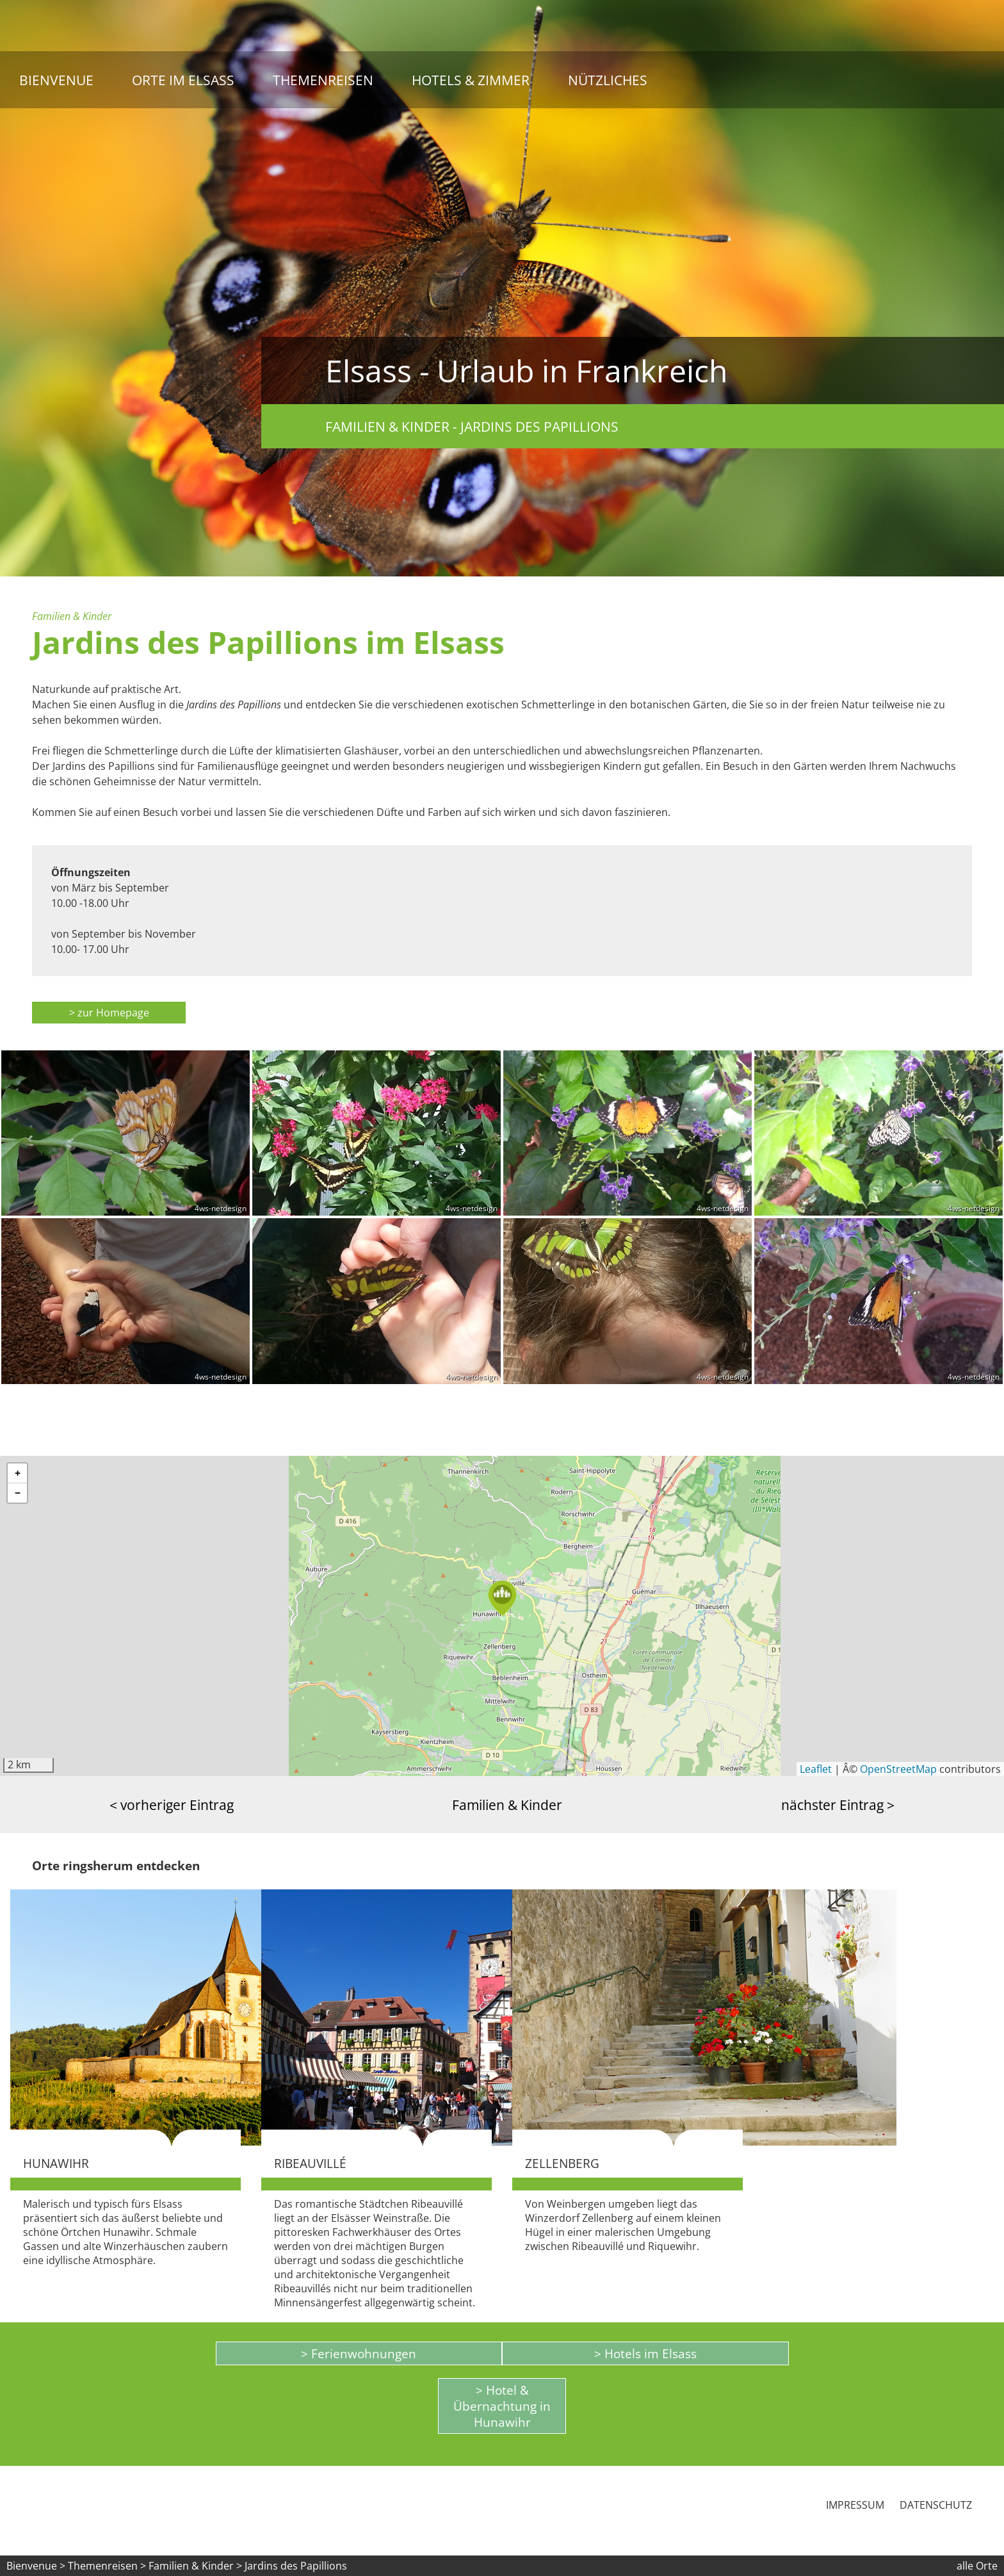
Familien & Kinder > (197, 2566)
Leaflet (816, 1769)
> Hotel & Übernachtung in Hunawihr (502, 2406)
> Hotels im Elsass (645, 2353)
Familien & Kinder (507, 1804)
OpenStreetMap (898, 1769)
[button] (502, 1598)
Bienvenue (56, 79)
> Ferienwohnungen (358, 2353)
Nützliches (607, 79)
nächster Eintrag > (838, 1804)
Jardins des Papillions (296, 2566)
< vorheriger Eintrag (171, 1804)
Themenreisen (323, 79)
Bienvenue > (35, 2566)
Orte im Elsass (183, 79)
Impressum (855, 2505)
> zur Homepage (109, 1013)
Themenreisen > (107, 2566)
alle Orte (977, 2566)
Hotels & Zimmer (471, 79)
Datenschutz (936, 2505)
